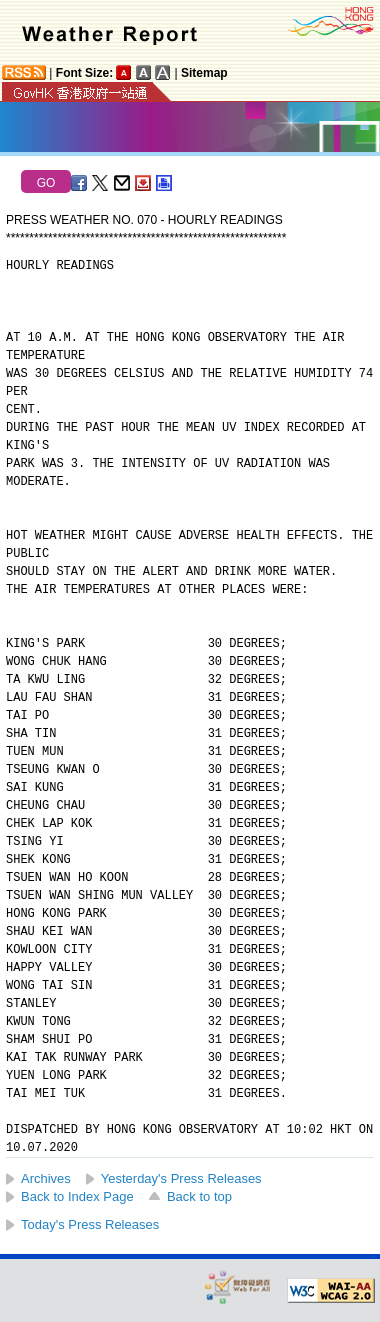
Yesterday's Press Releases (181, 1178)
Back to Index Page (77, 1196)
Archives (46, 1178)
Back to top (199, 1196)
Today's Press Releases (90, 1224)
